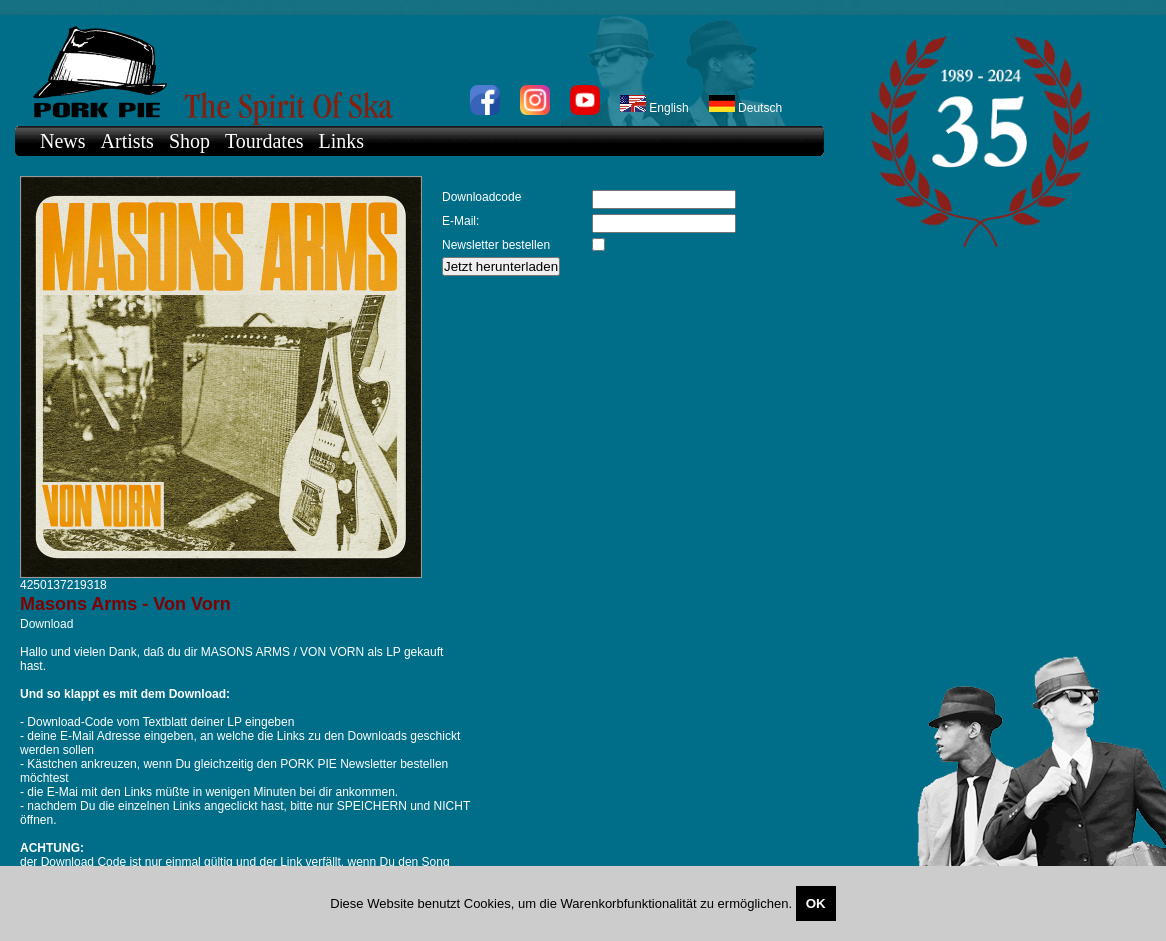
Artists (127, 141)
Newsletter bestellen (496, 245)
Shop (189, 141)
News (63, 141)
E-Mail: (460, 221)
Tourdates (264, 141)
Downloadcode (481, 197)
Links (342, 141)
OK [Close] (816, 903)
